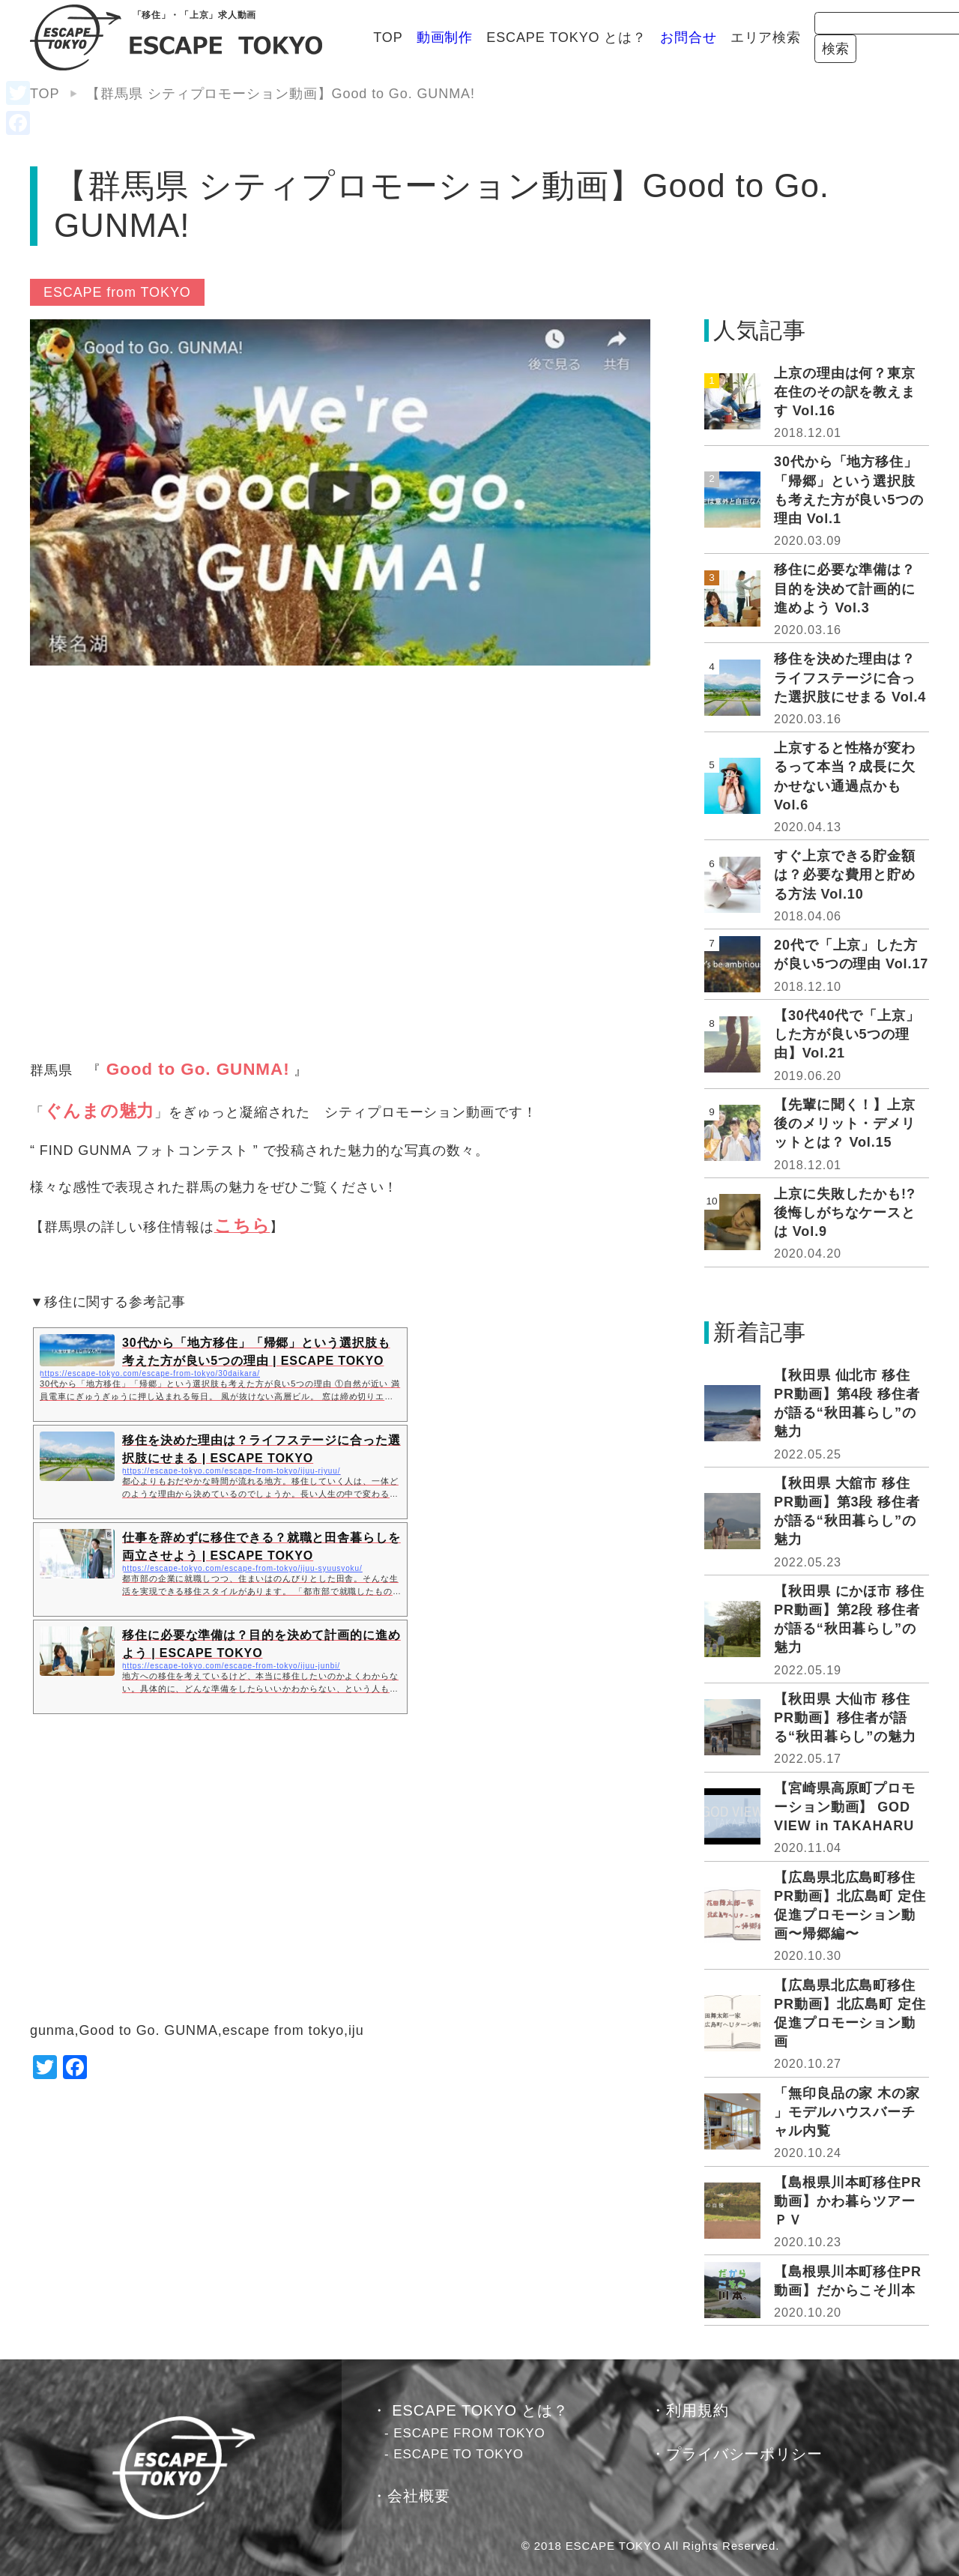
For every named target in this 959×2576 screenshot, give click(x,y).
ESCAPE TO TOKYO (458, 2454)
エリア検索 (660, 37)
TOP (282, 37)
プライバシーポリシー (744, 2454)
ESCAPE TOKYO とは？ (461, 37)
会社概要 (418, 2496)
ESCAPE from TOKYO (117, 292)
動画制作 (339, 37)
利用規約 (697, 2410)
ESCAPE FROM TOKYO (469, 2433)
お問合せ (583, 37)
